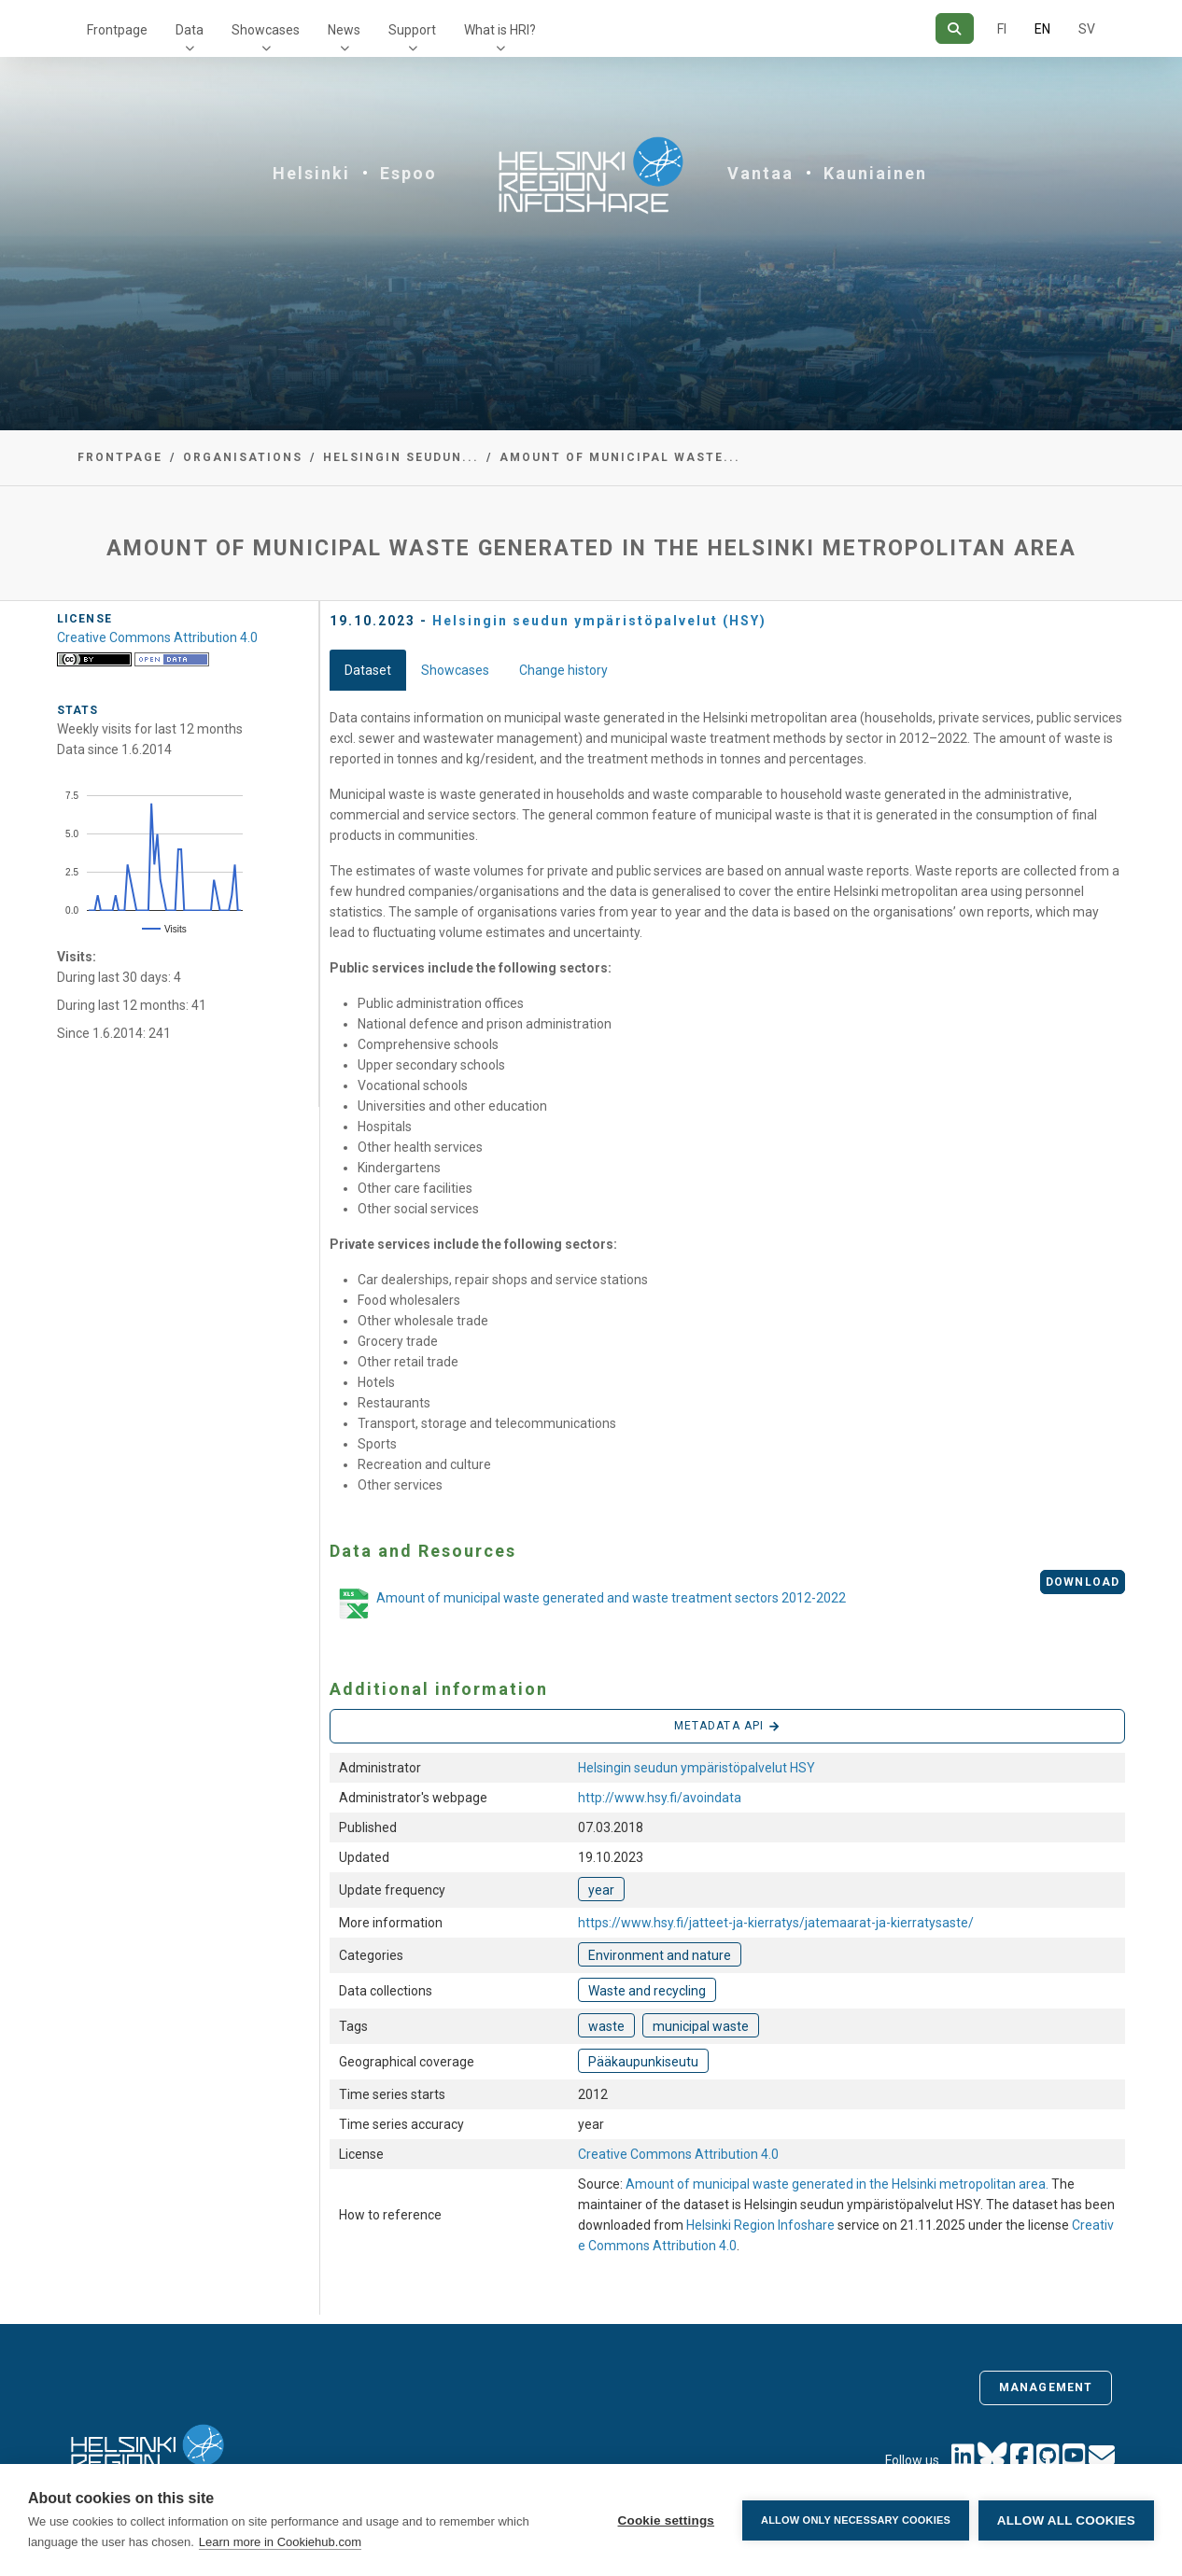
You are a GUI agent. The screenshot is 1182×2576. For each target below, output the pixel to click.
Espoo (408, 173)
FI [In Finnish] (1001, 28)
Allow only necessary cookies (855, 2520)
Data (190, 29)
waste (606, 2026)
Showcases (266, 29)
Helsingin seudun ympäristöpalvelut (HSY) (599, 620)
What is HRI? (500, 29)
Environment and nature (659, 1955)
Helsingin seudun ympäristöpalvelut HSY (696, 1767)
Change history (563, 670)
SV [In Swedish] (1086, 28)
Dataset (368, 670)
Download (1082, 1582)
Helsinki (311, 173)
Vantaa (760, 173)
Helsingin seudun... (401, 457)
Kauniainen (875, 173)
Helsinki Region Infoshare (760, 2225)
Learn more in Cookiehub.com (280, 2542)
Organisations (243, 457)
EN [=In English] (1042, 28)
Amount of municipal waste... (620, 457)
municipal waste (701, 2026)
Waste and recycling (647, 1990)
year (601, 1890)
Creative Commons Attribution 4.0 (678, 2154)
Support (412, 29)
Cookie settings (665, 2520)
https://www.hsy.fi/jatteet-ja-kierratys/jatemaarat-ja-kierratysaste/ (776, 1922)
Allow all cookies (1066, 2520)
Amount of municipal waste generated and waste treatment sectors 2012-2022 (588, 1605)
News (344, 29)
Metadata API (727, 1726)
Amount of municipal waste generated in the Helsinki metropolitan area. (838, 2184)
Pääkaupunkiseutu (643, 2061)
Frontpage (117, 29)
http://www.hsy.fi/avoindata (659, 1797)
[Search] (955, 28)
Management (1045, 2387)
